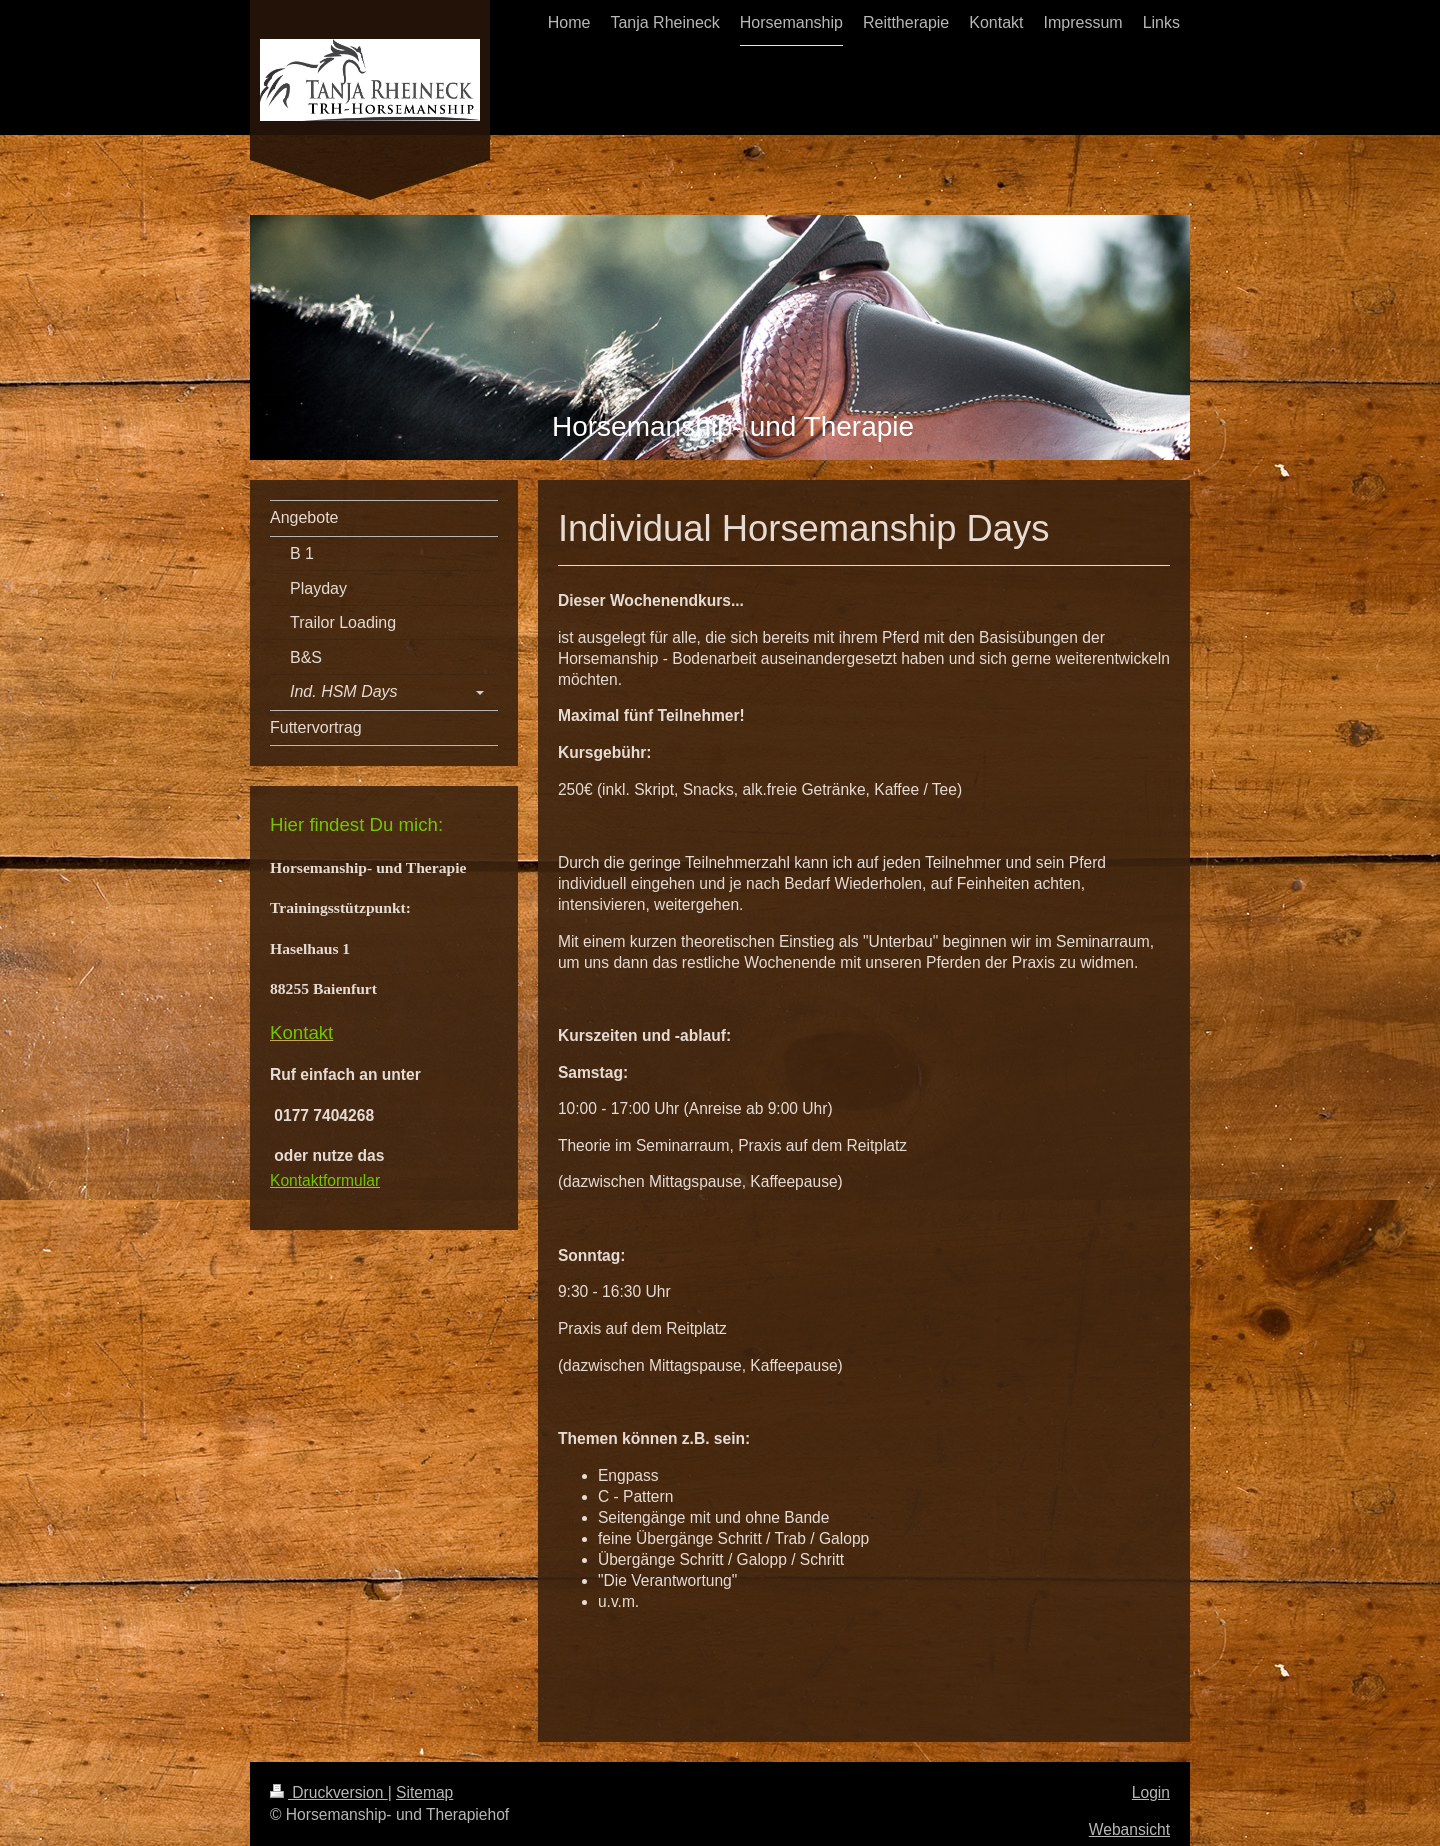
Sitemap (424, 1792)
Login (1151, 1792)
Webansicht (1129, 1829)
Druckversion (329, 1792)
